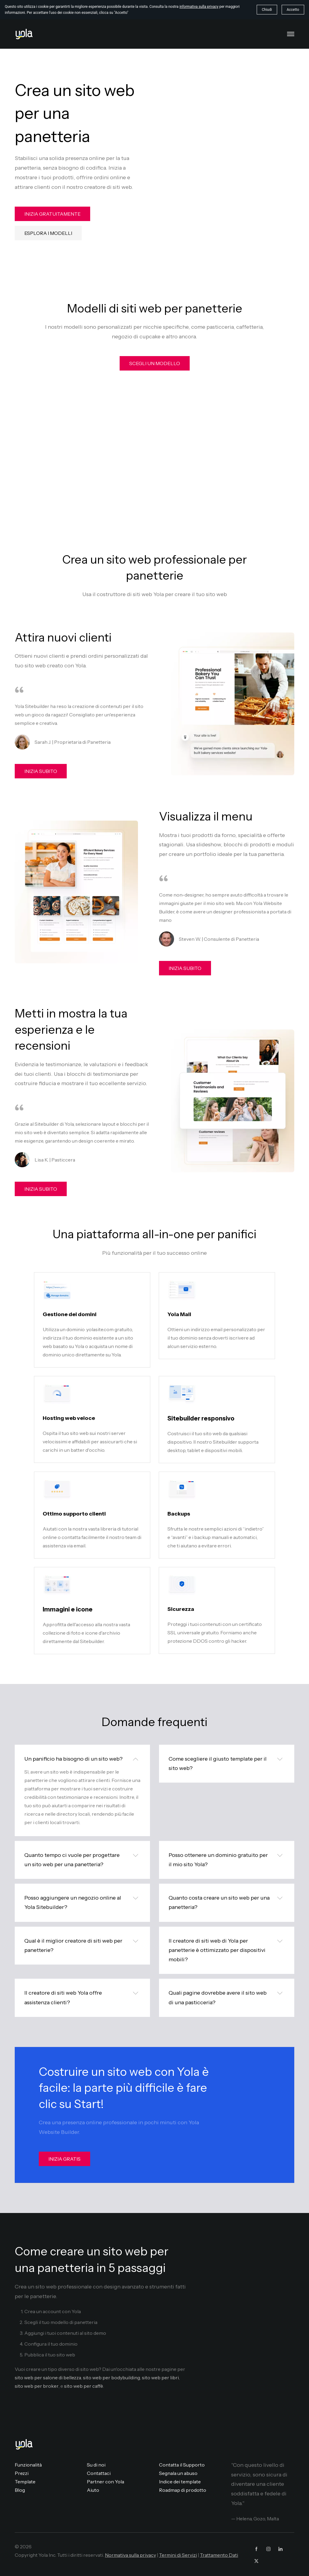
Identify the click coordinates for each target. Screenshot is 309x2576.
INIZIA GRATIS (64, 2159)
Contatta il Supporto (182, 2465)
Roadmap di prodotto (182, 2490)
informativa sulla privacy (199, 7)
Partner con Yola (105, 2482)
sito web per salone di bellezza (48, 2377)
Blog (20, 2490)
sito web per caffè (83, 2386)
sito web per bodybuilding (111, 2377)
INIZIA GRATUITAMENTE (52, 214)
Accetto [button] (293, 10)
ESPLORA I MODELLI (48, 233)
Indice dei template (180, 2482)
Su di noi (96, 2465)
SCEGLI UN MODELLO (154, 363)
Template (25, 2482)
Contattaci (99, 2473)
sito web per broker (37, 2386)
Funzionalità (28, 2465)
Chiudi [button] (267, 10)
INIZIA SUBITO (40, 771)
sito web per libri (160, 2377)
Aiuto (93, 2490)
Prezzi (22, 2473)
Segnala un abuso (178, 2473)
